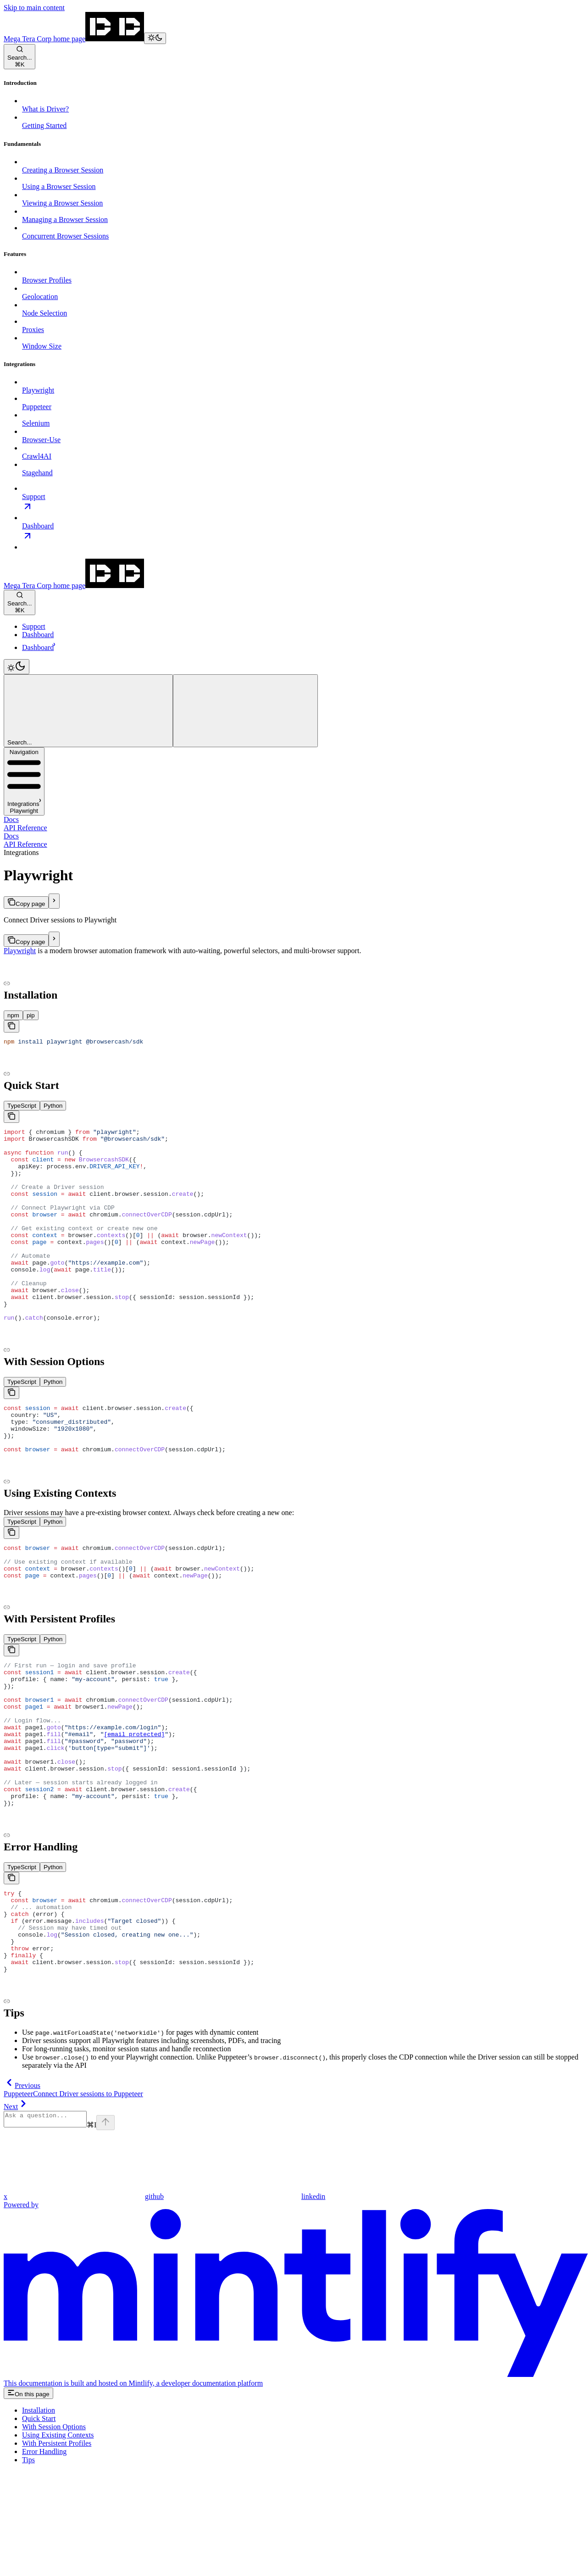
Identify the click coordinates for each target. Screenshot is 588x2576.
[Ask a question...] (50, 2222)
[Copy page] (26, 902)
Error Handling (44, 2556)
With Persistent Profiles (56, 2548)
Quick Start (38, 2523)
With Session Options (54, 2531)
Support (33, 626)
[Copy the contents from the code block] (11, 1026)
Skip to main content (34, 7)
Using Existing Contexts (58, 2539)
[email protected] (134, 1805)
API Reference (25, 828)
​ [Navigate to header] (294, 983)
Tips (28, 2564)
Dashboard (38, 634)
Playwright (20, 951)
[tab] (13, 1015)
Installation (38, 2515)
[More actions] (245, 710)
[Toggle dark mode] (155, 38)
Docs (11, 819)
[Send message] (114, 2227)
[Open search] (19, 56)
